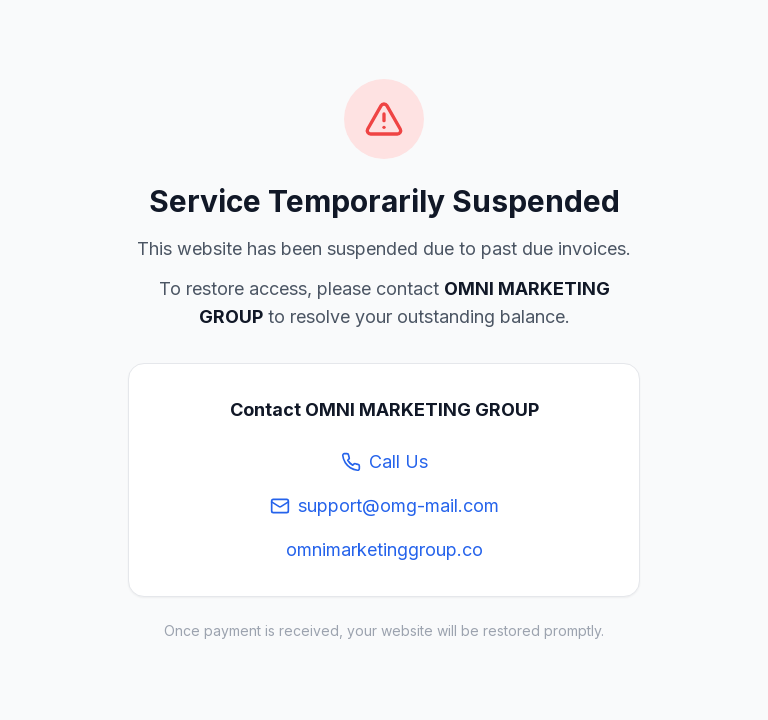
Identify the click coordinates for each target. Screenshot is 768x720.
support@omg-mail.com (384, 505)
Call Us (384, 461)
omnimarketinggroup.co (384, 549)
